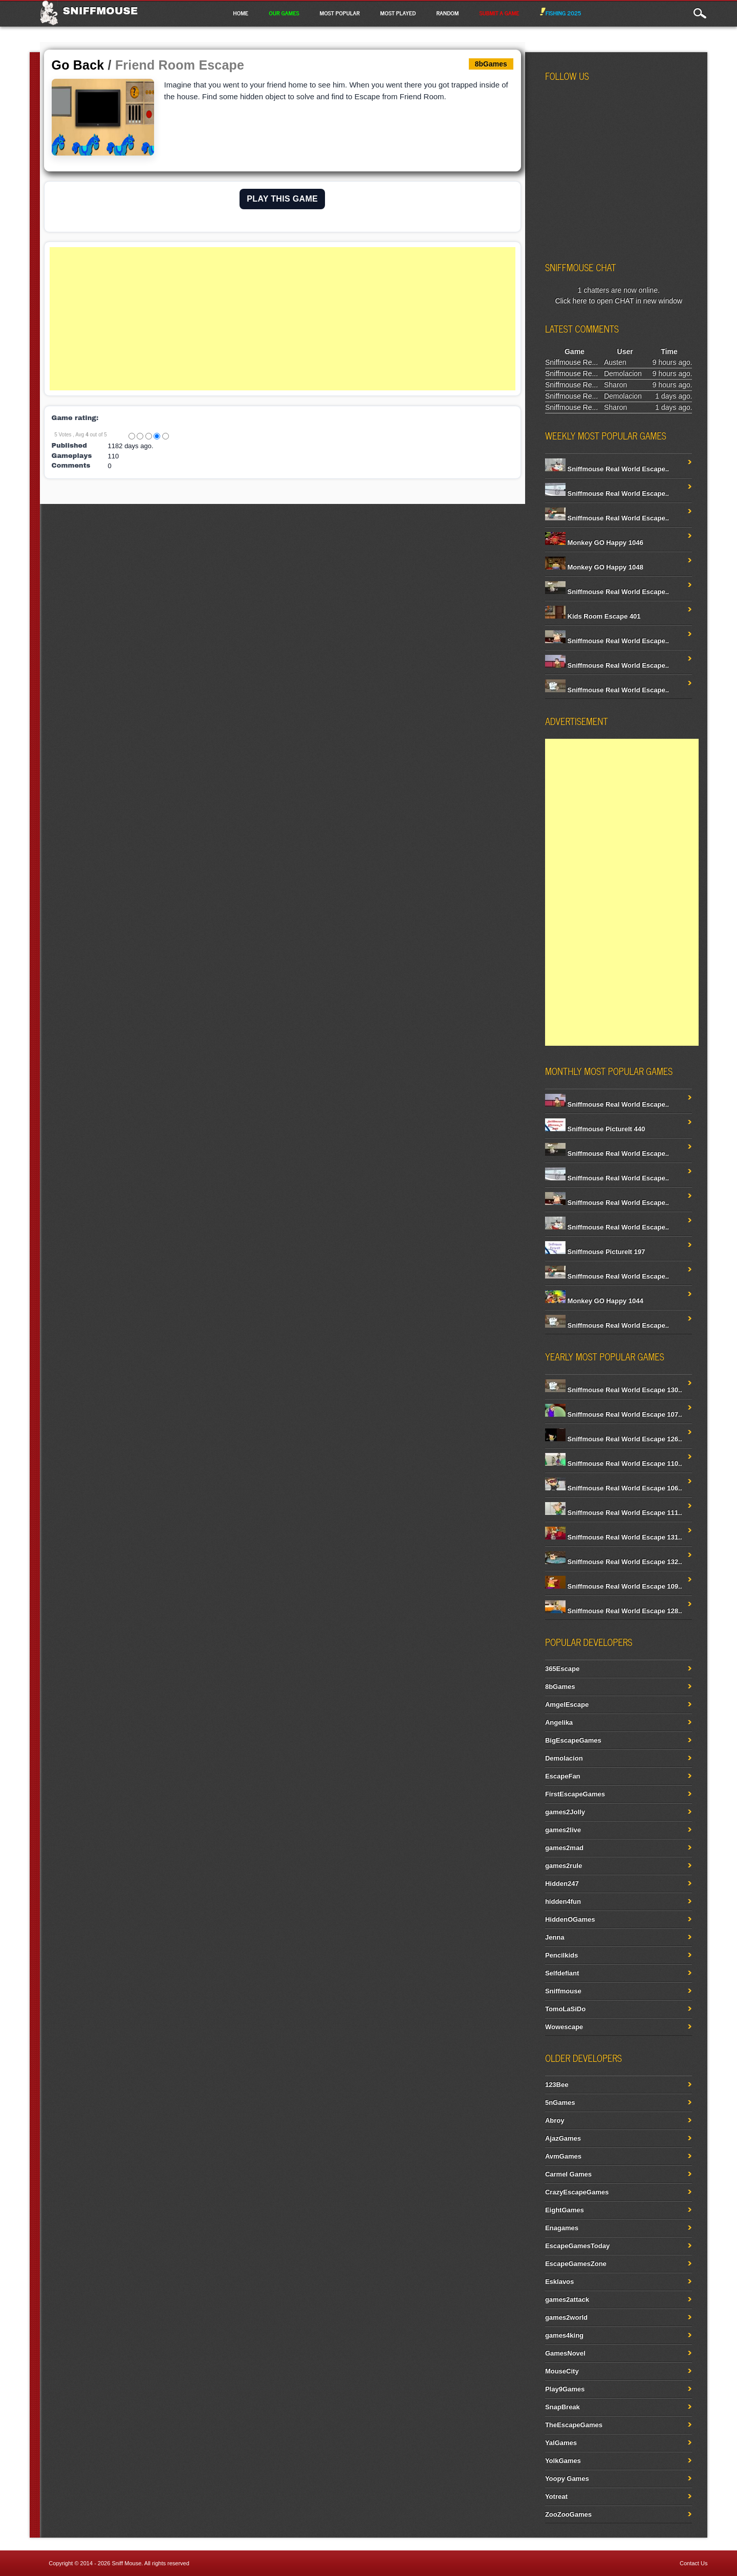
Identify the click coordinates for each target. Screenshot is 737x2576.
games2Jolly (565, 1812)
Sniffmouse (100, 10)
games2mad (564, 1848)
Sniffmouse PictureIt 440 (595, 1129)
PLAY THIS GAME (282, 198)
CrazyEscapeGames (577, 2192)
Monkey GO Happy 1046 (594, 542)
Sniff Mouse (126, 2563)
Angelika (559, 1722)
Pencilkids (561, 1955)
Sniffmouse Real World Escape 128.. (613, 1611)
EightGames (564, 2210)
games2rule (563, 1865)
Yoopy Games (567, 2478)
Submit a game (499, 13)
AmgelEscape (567, 1704)
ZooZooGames (568, 2514)
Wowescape (564, 2027)
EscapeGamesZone (575, 2263)
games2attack (567, 2299)
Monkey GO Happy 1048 (594, 567)
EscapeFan (562, 1776)
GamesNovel (565, 2353)
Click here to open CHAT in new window (618, 301)
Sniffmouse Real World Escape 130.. (613, 1390)
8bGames (560, 1686)
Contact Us (693, 2563)
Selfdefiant (562, 1973)
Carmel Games (568, 2174)
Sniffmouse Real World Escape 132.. (613, 1562)
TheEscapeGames (573, 2425)
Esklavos (559, 2281)
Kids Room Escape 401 (593, 616)
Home (240, 13)
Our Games (284, 13)
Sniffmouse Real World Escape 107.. (613, 1414)
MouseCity (562, 2371)
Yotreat (556, 2496)
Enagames (561, 2228)
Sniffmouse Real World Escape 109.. (613, 1586)
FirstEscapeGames (575, 1794)
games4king (564, 2335)
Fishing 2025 (560, 13)
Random (448, 13)
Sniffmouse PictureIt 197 (595, 1252)
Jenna (555, 1937)
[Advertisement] (282, 318)
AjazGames (563, 2138)
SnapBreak (562, 2407)
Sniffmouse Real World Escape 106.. (613, 1488)
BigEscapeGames (573, 1740)
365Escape (562, 1668)
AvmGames (563, 2156)
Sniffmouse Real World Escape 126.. (613, 1439)
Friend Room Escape (179, 65)
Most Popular (339, 13)
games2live (563, 1830)
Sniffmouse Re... (571, 362)
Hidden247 (562, 1883)
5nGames (560, 2102)
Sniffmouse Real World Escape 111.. (613, 1512)
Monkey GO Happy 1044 (594, 1301)
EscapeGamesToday (577, 2246)
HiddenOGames (570, 1919)
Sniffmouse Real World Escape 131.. (613, 1537)
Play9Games (564, 2389)
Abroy (555, 2120)
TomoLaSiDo (565, 2009)
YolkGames (563, 2460)
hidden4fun (563, 1901)
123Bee (557, 2084)
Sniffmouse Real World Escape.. (607, 469)
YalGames (561, 2443)
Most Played (398, 13)
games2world (566, 2317)
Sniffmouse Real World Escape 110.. (613, 1463)
